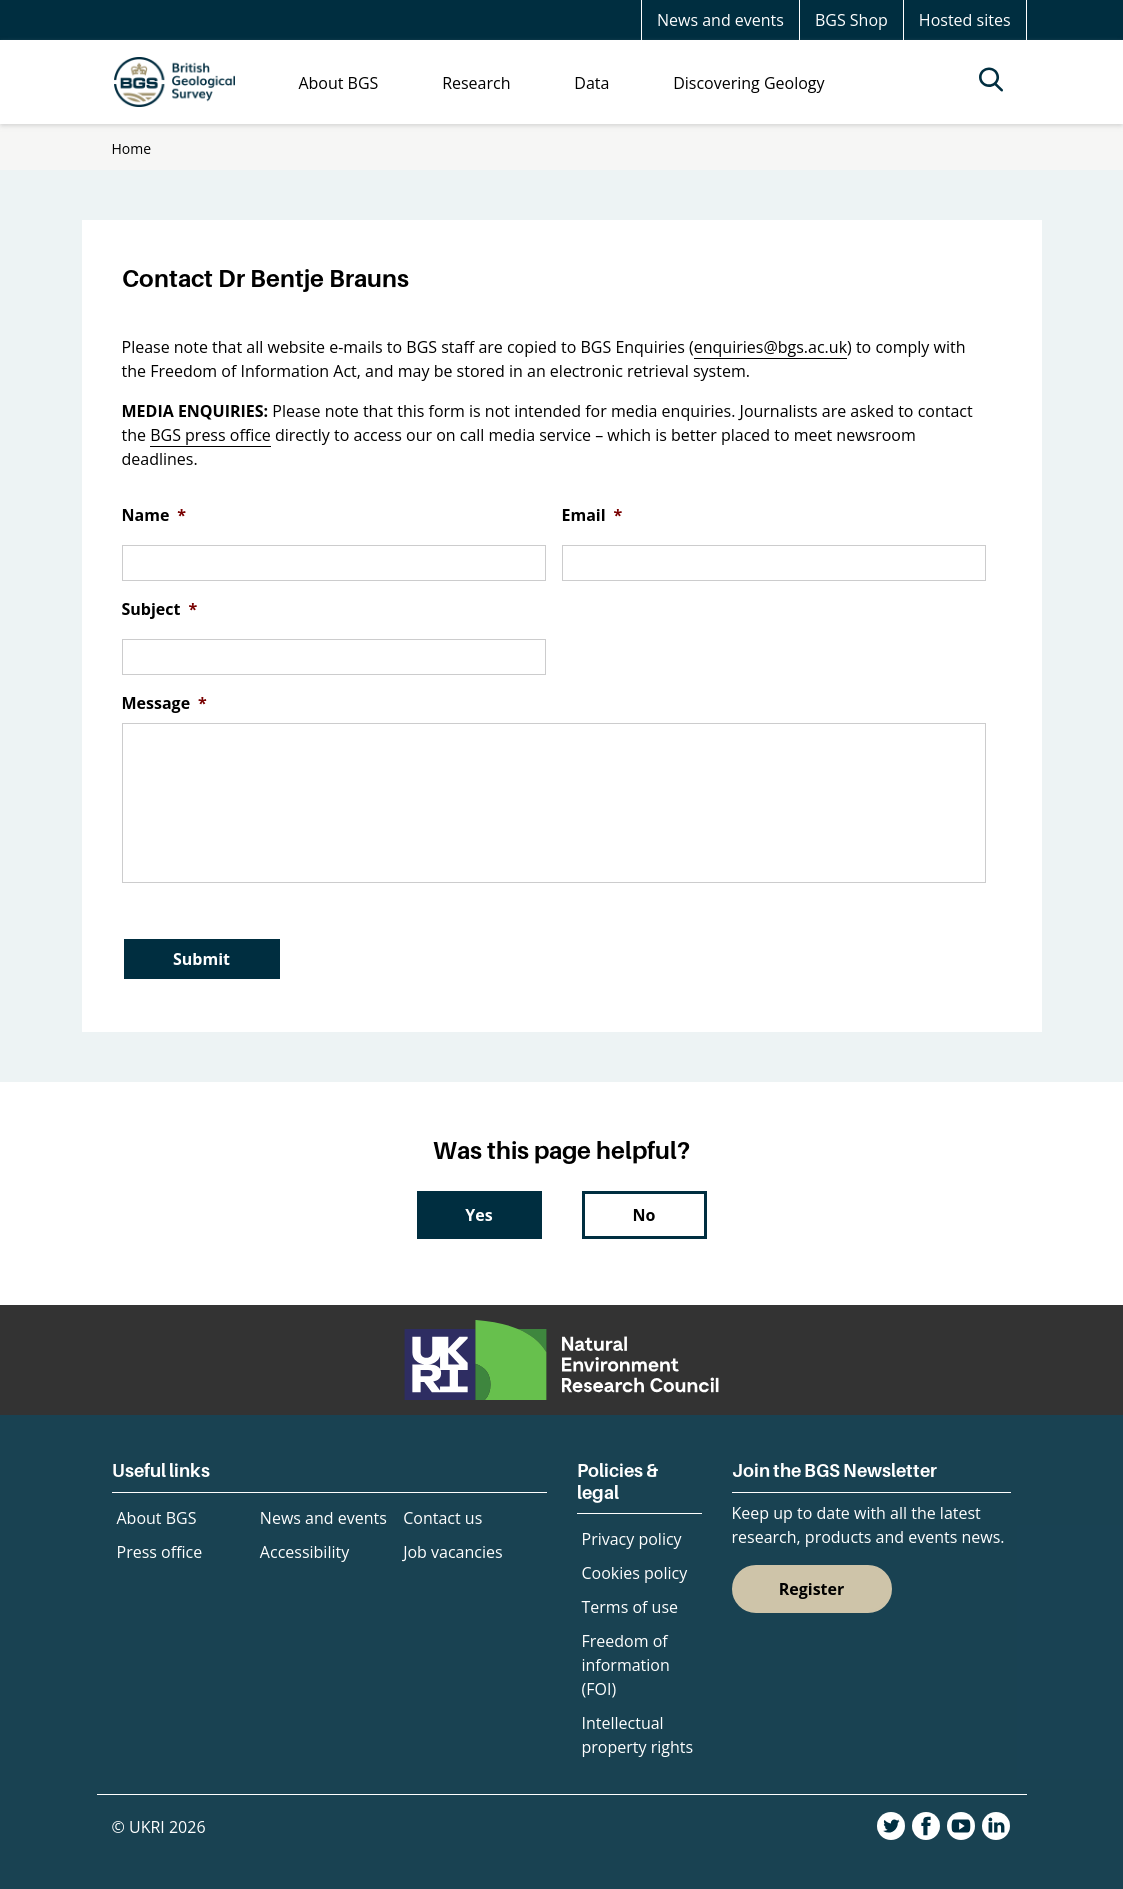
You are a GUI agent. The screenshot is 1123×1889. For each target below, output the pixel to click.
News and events (720, 20)
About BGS (157, 1518)
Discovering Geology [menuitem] (748, 83)
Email (592, 515)
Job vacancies (452, 1552)
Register (812, 1589)
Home (132, 148)
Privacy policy (632, 1539)
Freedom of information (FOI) (626, 1665)
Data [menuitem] (591, 83)
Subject (160, 609)
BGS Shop (851, 20)
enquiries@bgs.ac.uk (770, 347)
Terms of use (630, 1607)
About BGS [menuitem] (338, 83)
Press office (160, 1552)
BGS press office (210, 435)
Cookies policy (635, 1573)
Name (154, 515)
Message (164, 703)
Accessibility (304, 1552)
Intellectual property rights (638, 1735)
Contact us (442, 1518)
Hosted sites (965, 20)
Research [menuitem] (476, 83)
